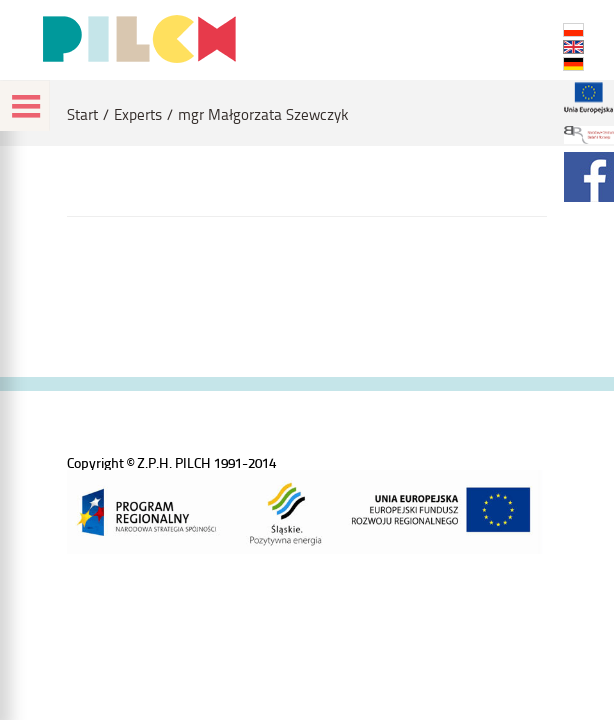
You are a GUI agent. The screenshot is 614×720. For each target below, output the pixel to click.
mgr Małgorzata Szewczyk (263, 114)
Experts (138, 114)
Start (82, 114)
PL (573, 30)
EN (573, 47)
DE (573, 64)
